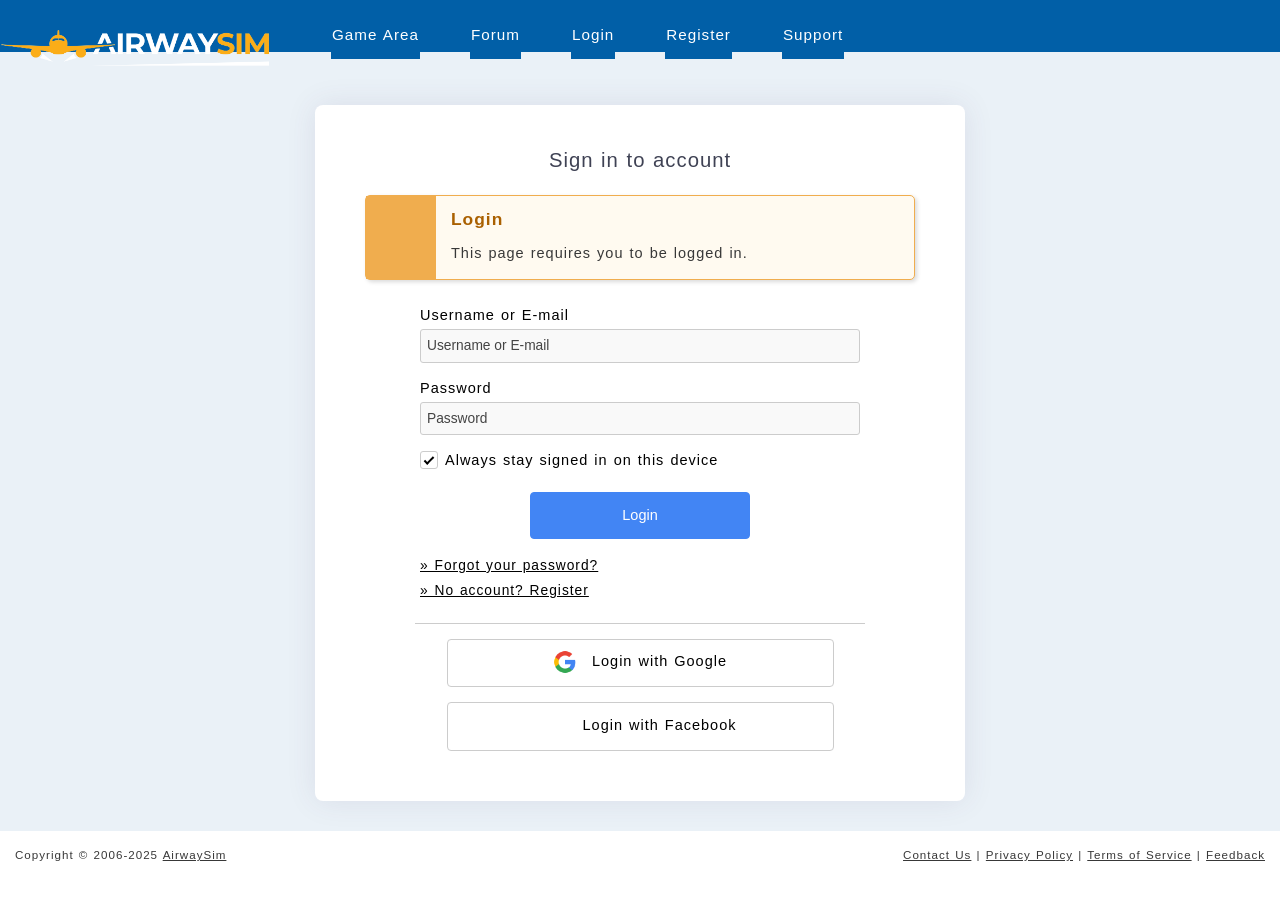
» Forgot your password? (509, 565)
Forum (495, 34)
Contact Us (937, 854)
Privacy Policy (1029, 854)
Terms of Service (1139, 854)
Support (813, 34)
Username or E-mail (640, 335)
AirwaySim (195, 854)
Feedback (1235, 854)
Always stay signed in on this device (581, 460)
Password (640, 408)
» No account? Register (504, 590)
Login (593, 34)
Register (698, 34)
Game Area (375, 34)
